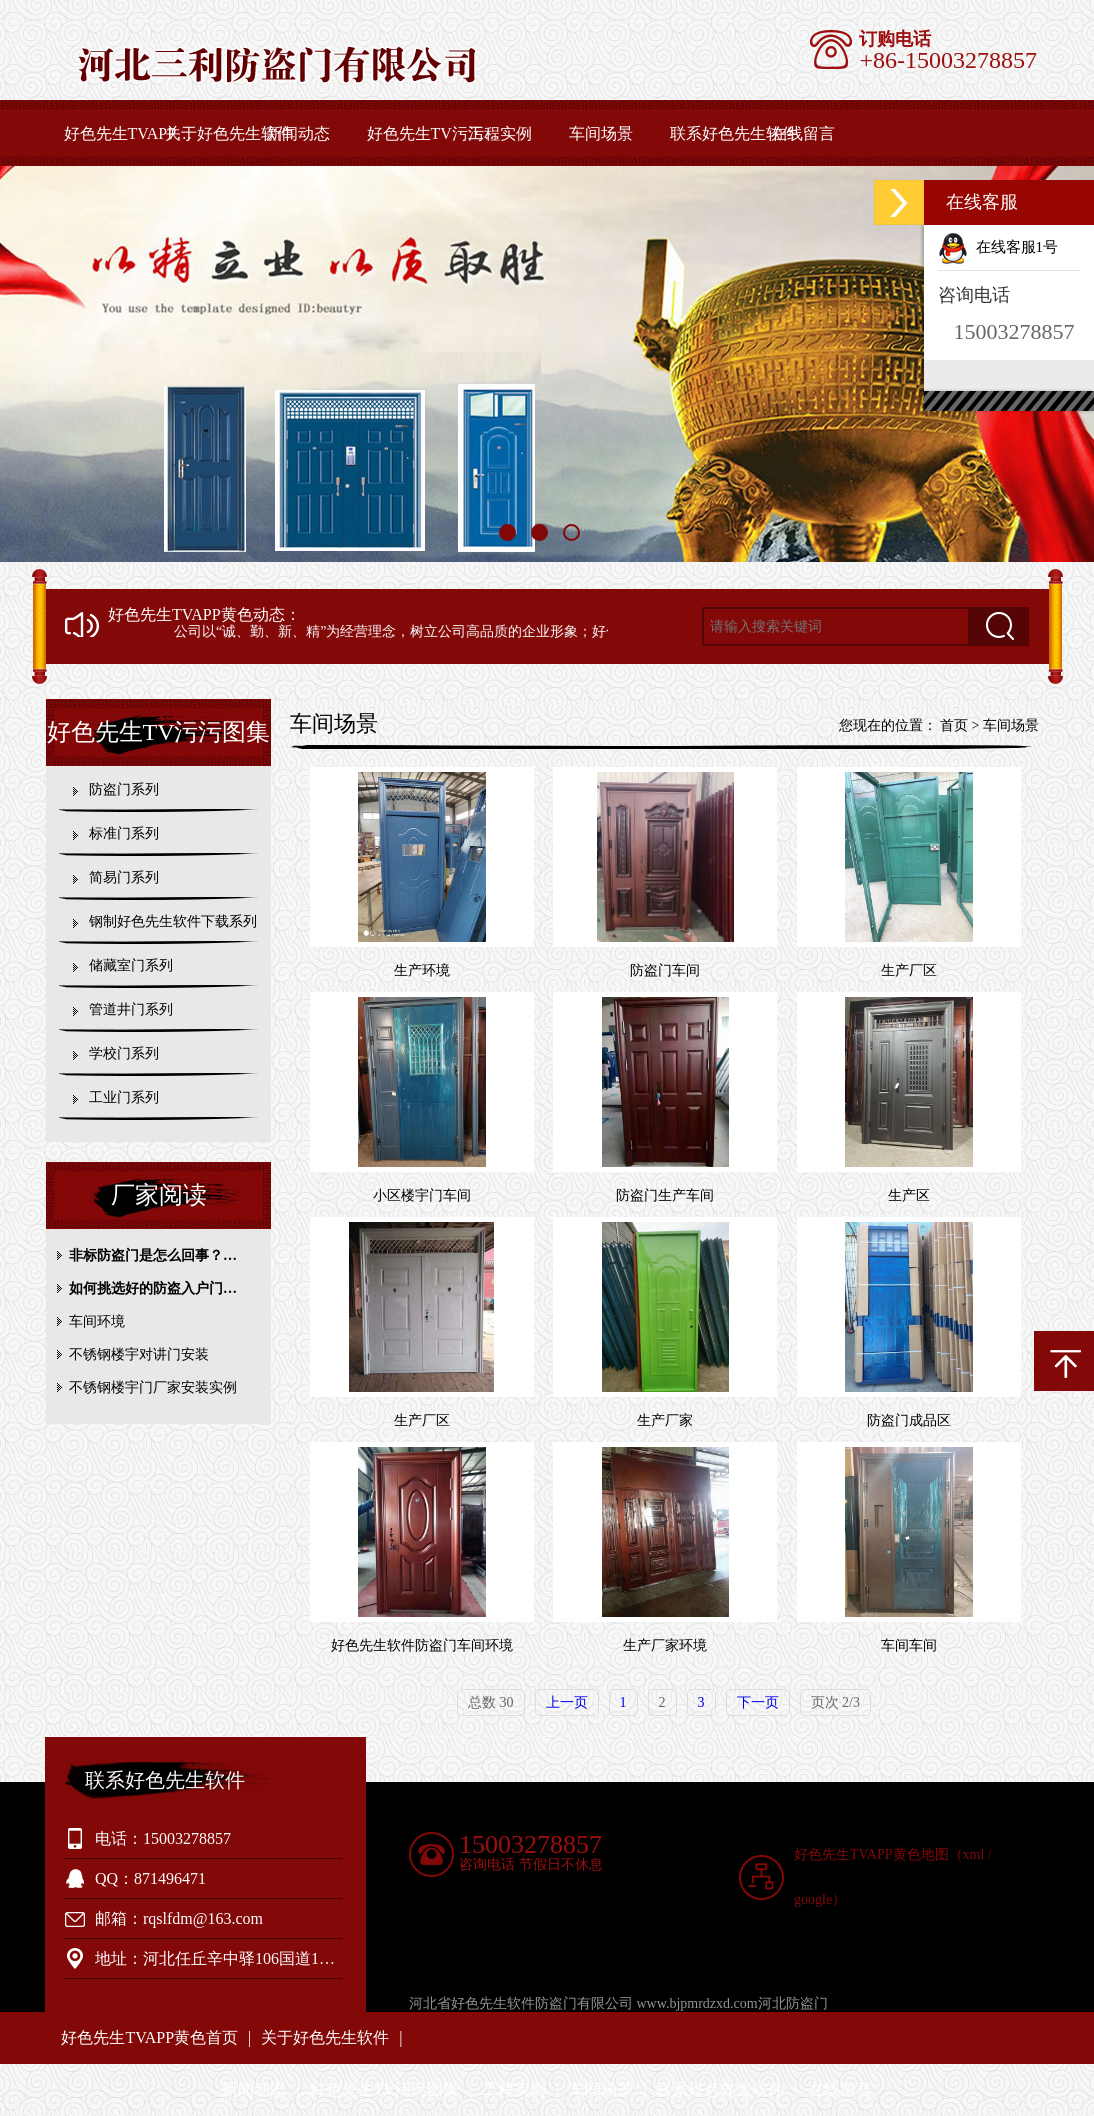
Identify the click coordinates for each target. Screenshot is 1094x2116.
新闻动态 (298, 133)
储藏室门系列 (131, 965)
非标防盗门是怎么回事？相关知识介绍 (163, 1255)
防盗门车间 (665, 970)
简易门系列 (124, 877)
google (813, 1899)
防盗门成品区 (909, 1420)
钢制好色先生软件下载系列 (173, 921)
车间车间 (909, 1645)
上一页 (567, 1702)
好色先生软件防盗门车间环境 (422, 1645)
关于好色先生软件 (229, 133)
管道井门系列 (131, 1009)
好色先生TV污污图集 (433, 133)
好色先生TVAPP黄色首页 (130, 133)
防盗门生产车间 (665, 1195)
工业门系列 (124, 1097)
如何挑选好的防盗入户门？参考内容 (163, 1288)
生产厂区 (909, 970)
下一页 (758, 1702)
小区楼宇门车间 (422, 1195)
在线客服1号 (998, 247)
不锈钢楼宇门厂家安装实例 (153, 1387)
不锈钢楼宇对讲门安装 (139, 1354)
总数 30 (491, 1702)
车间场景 (601, 133)
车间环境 (97, 1321)
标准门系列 (124, 833)
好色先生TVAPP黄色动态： (204, 615)
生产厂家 (665, 1420)
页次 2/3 (835, 1702)
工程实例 (500, 133)
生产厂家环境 (665, 1645)
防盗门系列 (124, 789)
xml (974, 1854)
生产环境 (422, 970)
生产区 (909, 1195)
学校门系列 (124, 1053)
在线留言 (803, 133)
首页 (954, 725)
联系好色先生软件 (734, 133)
